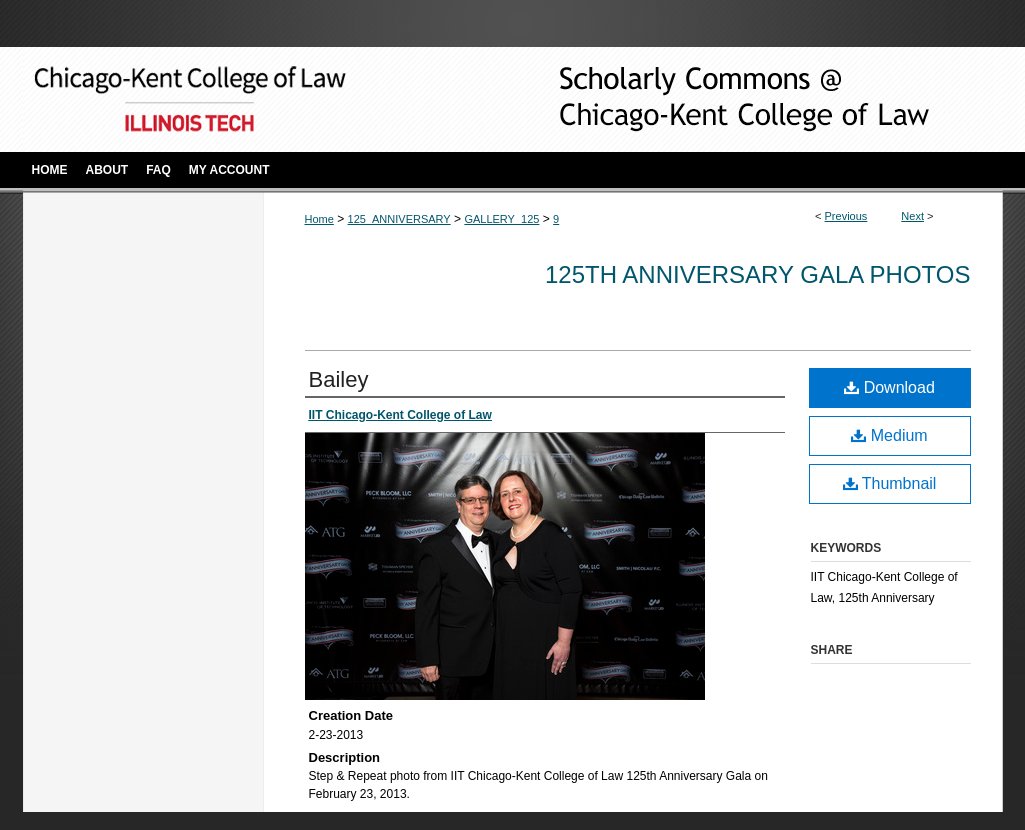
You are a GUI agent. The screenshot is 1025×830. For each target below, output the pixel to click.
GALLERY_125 (501, 219)
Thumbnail (890, 483)
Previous (846, 216)
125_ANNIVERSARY (399, 219)
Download (889, 387)
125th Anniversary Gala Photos (758, 274)
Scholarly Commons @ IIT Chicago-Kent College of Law (713, 99)
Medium (889, 435)
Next (912, 216)
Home (319, 219)
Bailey (339, 379)
